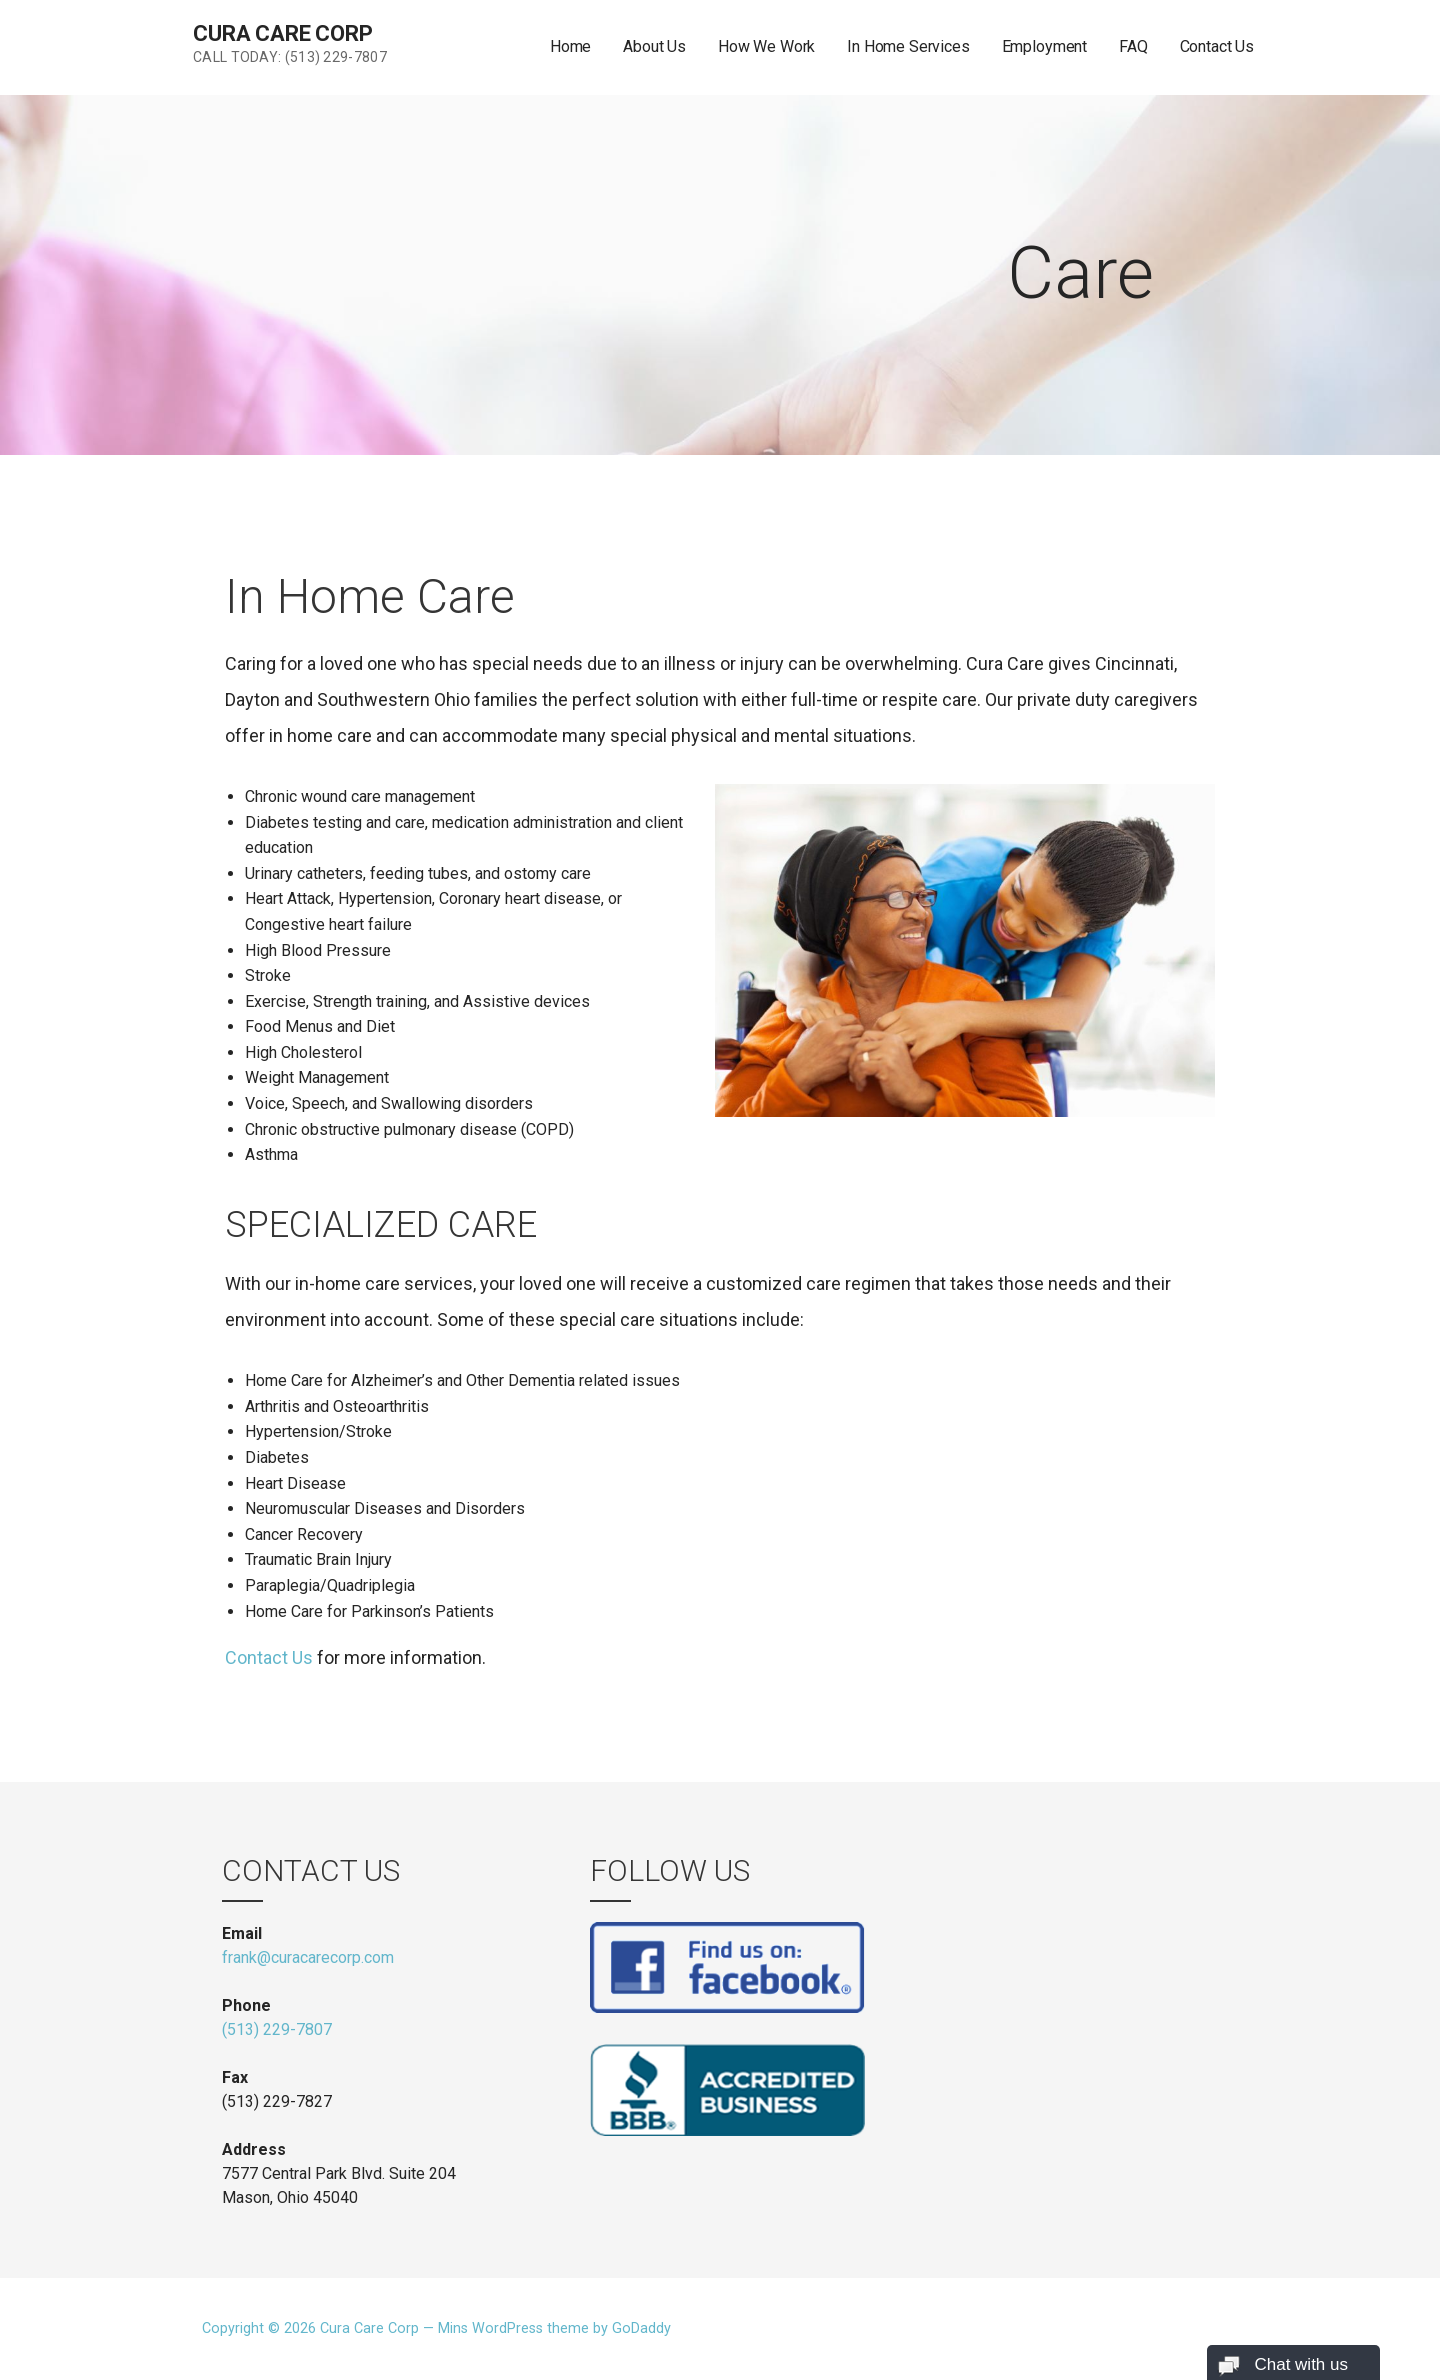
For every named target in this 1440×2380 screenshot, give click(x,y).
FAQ (1133, 46)
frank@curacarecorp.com (308, 1957)
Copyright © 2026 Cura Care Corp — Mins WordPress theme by (407, 2328)
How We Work (766, 46)
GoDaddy (641, 2328)
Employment (1044, 46)
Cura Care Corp (283, 33)
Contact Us (1217, 46)
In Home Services (908, 46)
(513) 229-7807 (277, 2029)
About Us (654, 46)
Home (570, 46)
